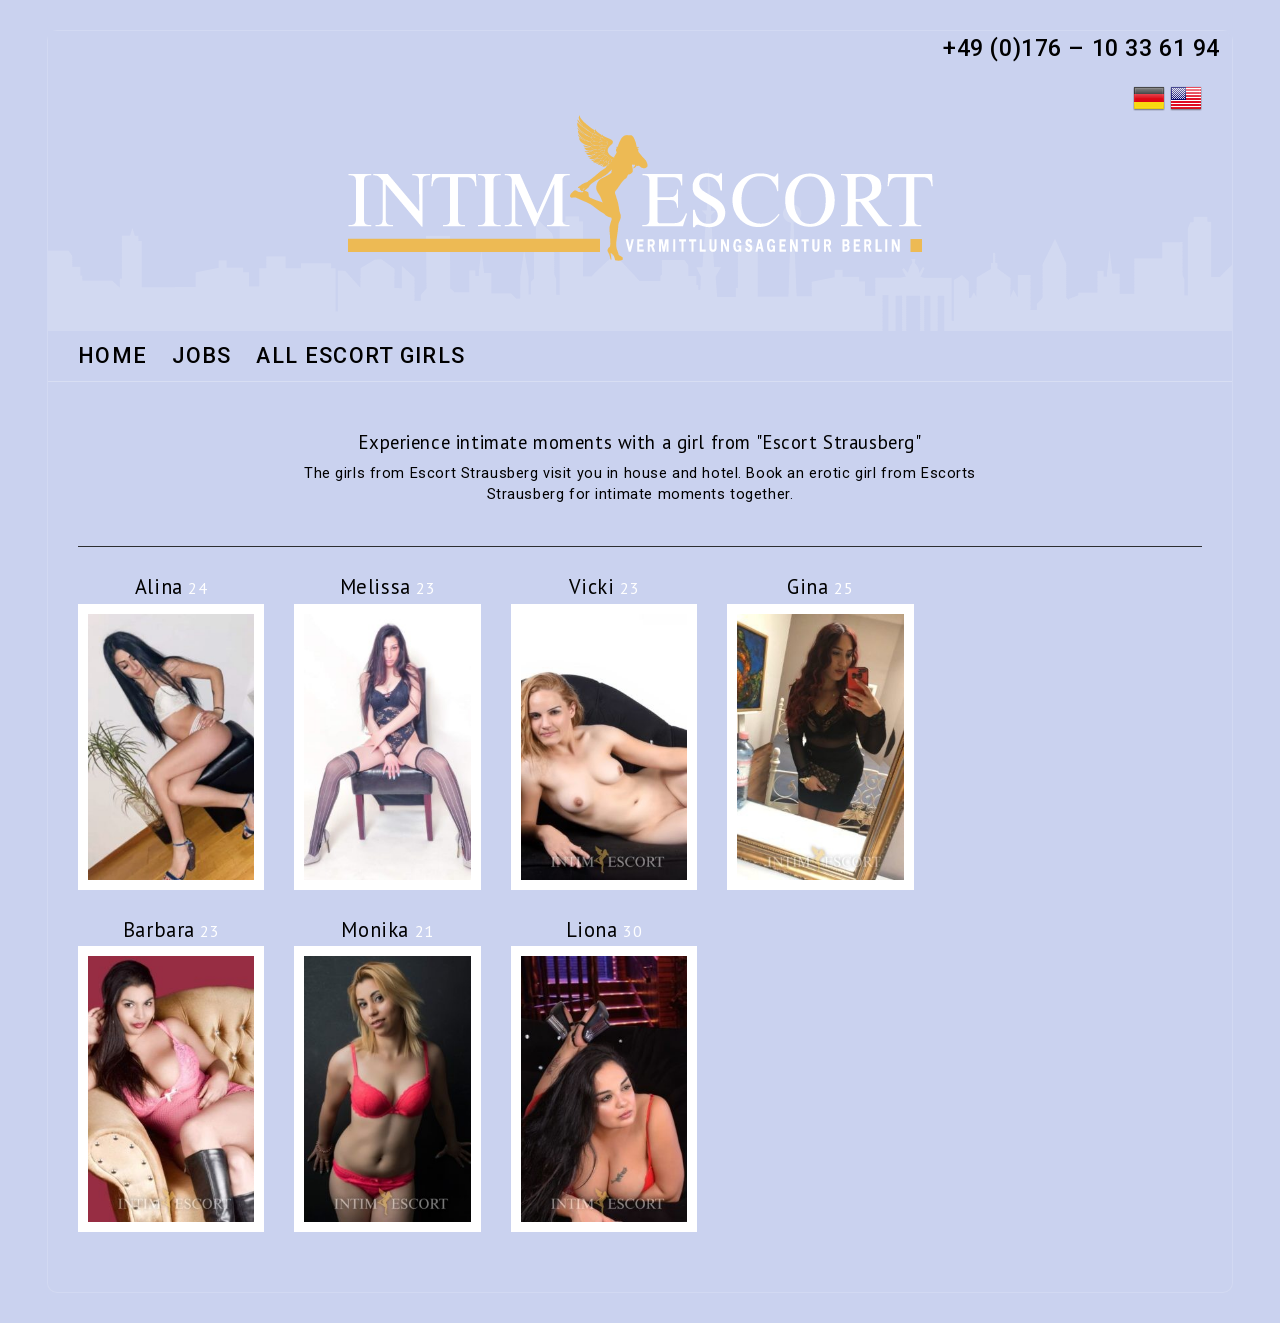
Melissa (388, 586)
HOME (112, 357)
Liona (604, 929)
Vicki (604, 586)
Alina (171, 586)
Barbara (171, 929)
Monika (387, 929)
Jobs (201, 357)
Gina (820, 586)
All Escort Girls (360, 357)
